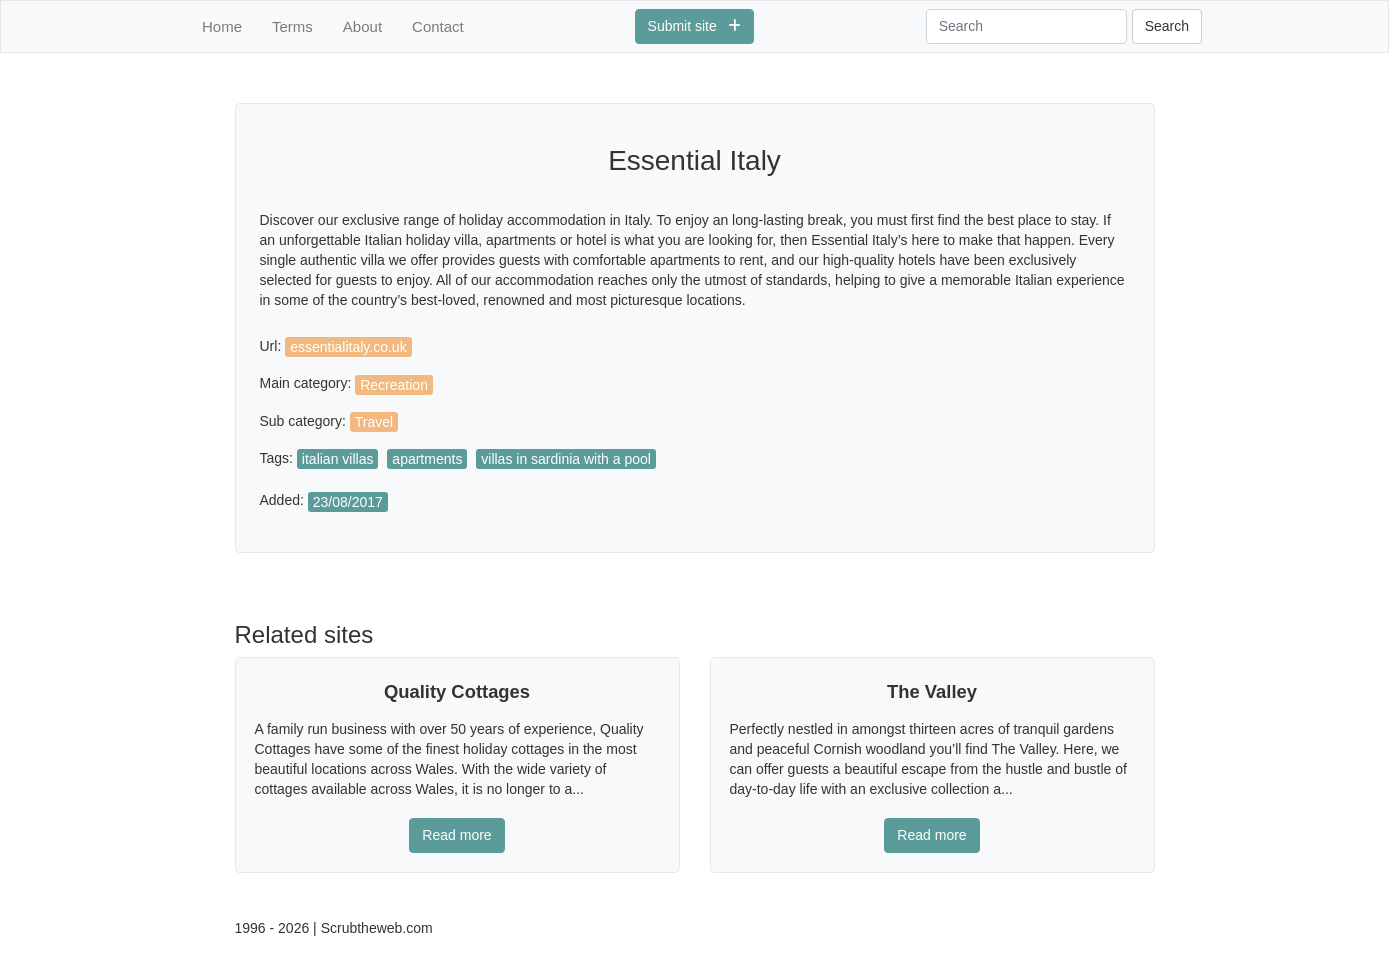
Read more (456, 835)
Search (1167, 26)
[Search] (1026, 26)
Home (222, 26)
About (362, 26)
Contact (438, 26)
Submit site (695, 26)
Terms (292, 26)
